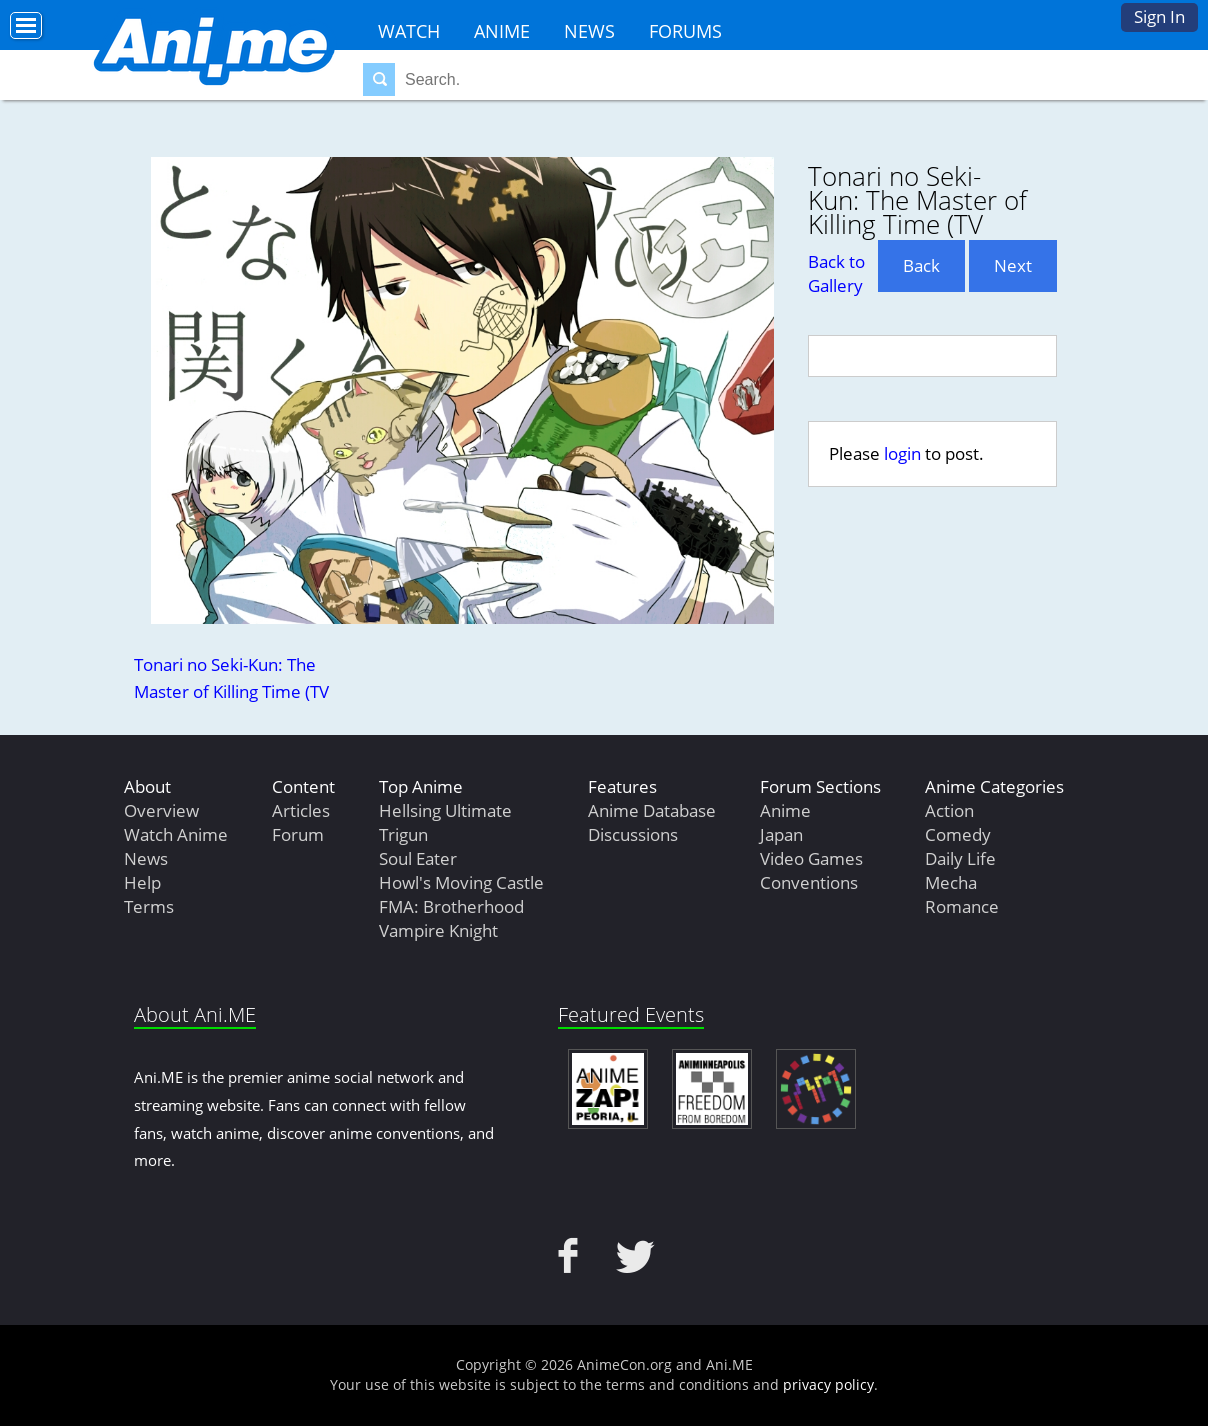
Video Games (811, 858)
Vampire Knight (438, 930)
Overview (161, 810)
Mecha (951, 882)
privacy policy (828, 1384)
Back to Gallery (836, 273)
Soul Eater (418, 858)
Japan (781, 834)
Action (949, 810)
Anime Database (652, 810)
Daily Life (960, 858)
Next (1013, 265)
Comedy (958, 834)
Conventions (809, 882)
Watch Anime (176, 834)
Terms (149, 906)
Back (921, 265)
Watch (409, 31)
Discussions (633, 834)
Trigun (403, 834)
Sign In (1159, 16)
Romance (962, 906)
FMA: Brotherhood (451, 906)
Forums (685, 31)
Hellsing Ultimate (445, 810)
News (589, 31)
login (902, 453)
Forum (298, 834)
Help (142, 882)
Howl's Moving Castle (461, 882)
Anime (502, 31)
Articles (301, 810)
